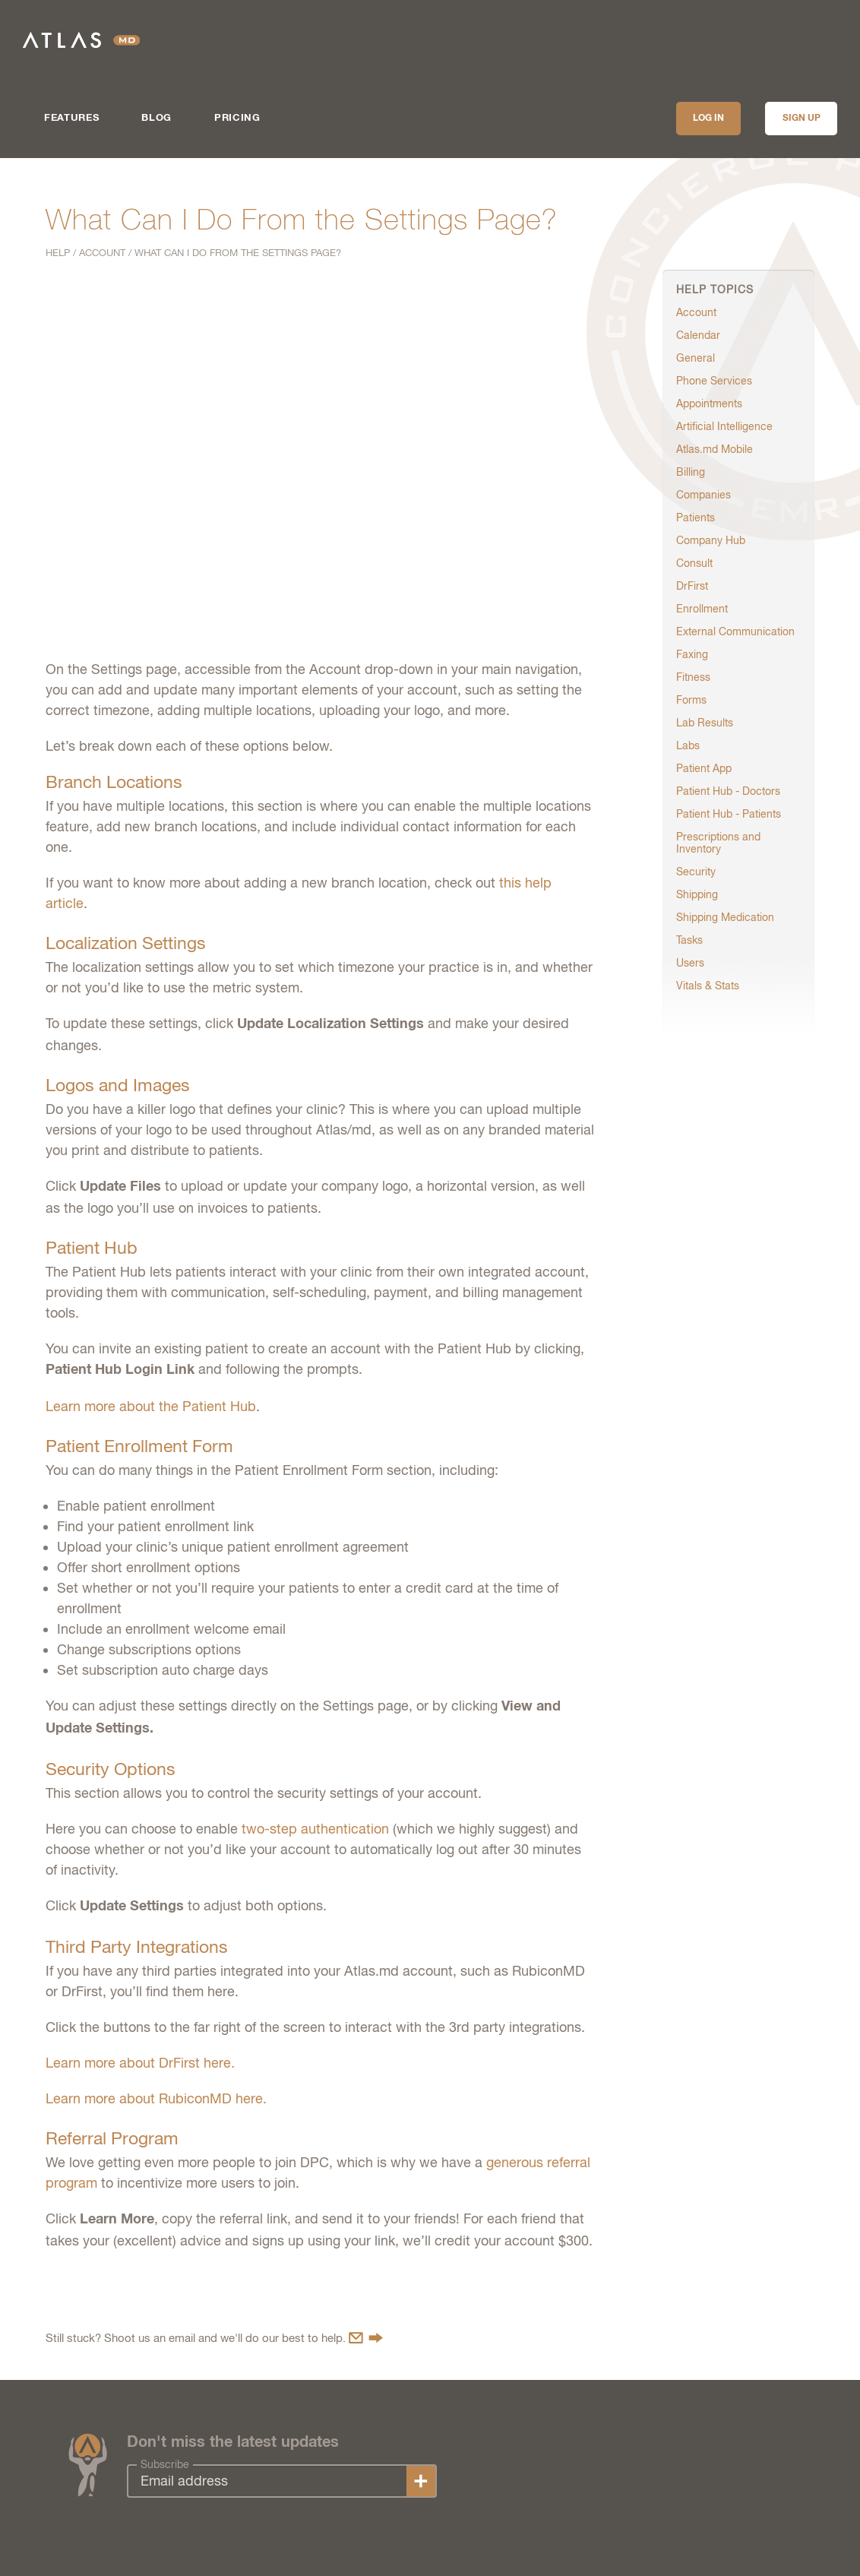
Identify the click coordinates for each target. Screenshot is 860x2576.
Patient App (704, 768)
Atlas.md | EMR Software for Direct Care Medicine (81, 40)
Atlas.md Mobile (714, 449)
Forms (691, 700)
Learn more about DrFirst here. (140, 2063)
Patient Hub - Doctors (728, 791)
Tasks (689, 940)
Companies (703, 495)
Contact (366, 2337)
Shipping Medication (725, 917)
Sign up (801, 118)
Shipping (697, 894)
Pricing (237, 118)
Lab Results (704, 723)
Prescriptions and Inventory (718, 843)
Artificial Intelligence (724, 426)
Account (102, 252)
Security (696, 872)
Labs (688, 745)
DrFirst (692, 586)
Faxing (692, 654)
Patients (695, 517)
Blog (156, 118)
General (695, 358)
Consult (694, 563)
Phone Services (714, 381)
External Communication (735, 631)
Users (690, 963)
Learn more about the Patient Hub (151, 1406)
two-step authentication (315, 1829)
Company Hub (710, 540)
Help (58, 252)
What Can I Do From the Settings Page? (237, 252)
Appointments (709, 403)
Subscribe (165, 2464)
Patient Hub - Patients (728, 814)
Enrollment (702, 609)
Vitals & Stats (707, 985)
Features (71, 118)
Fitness (693, 677)
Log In (708, 118)
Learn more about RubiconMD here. (156, 2098)
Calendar (698, 335)
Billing (690, 472)
